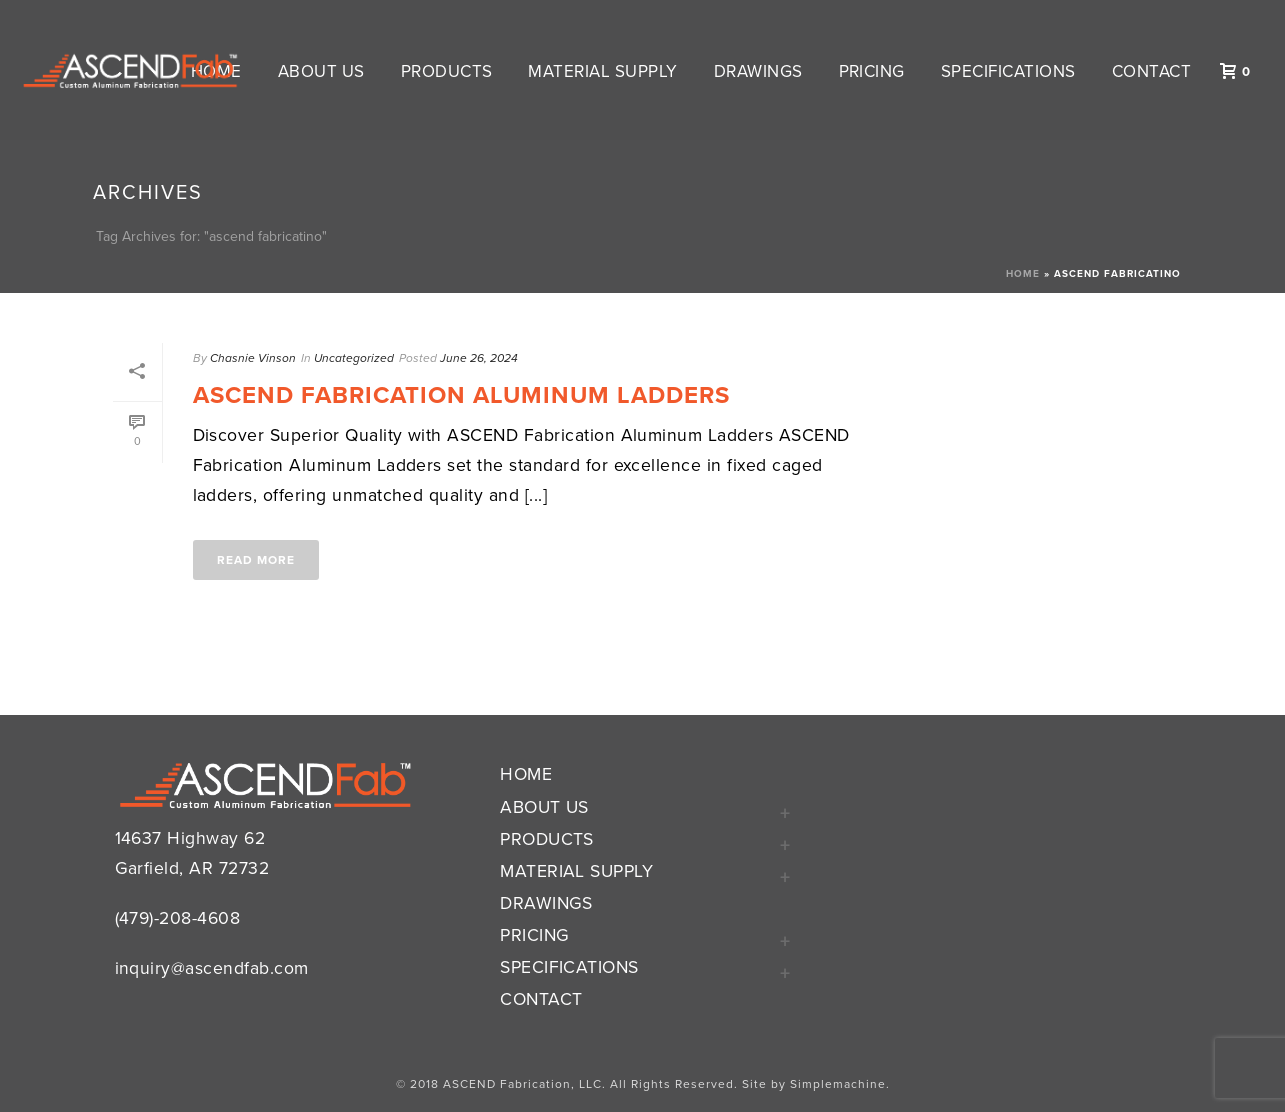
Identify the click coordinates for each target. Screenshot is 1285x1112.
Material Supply (602, 71)
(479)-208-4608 (178, 918)
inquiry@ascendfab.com (212, 968)
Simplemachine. (840, 1084)
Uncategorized (354, 358)
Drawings (758, 71)
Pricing (872, 71)
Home (1023, 274)
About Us (321, 71)
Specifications (1008, 71)
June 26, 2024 (479, 358)
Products (447, 71)
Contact (1151, 71)
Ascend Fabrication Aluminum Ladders (461, 395)
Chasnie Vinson (253, 358)
